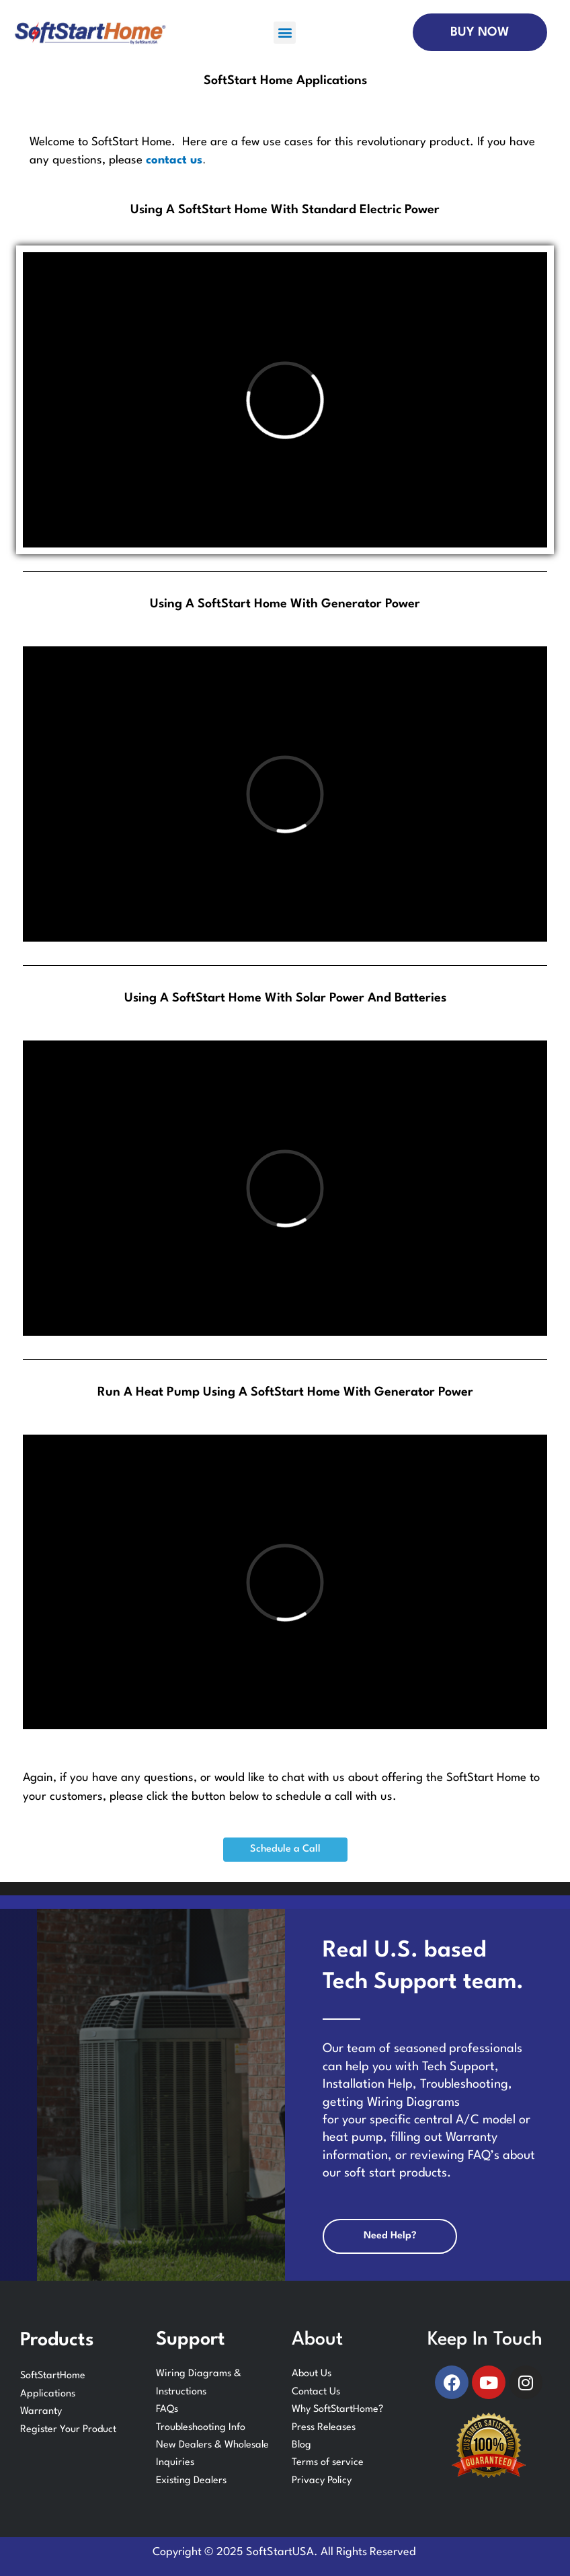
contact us (174, 160)
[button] (285, 33)
